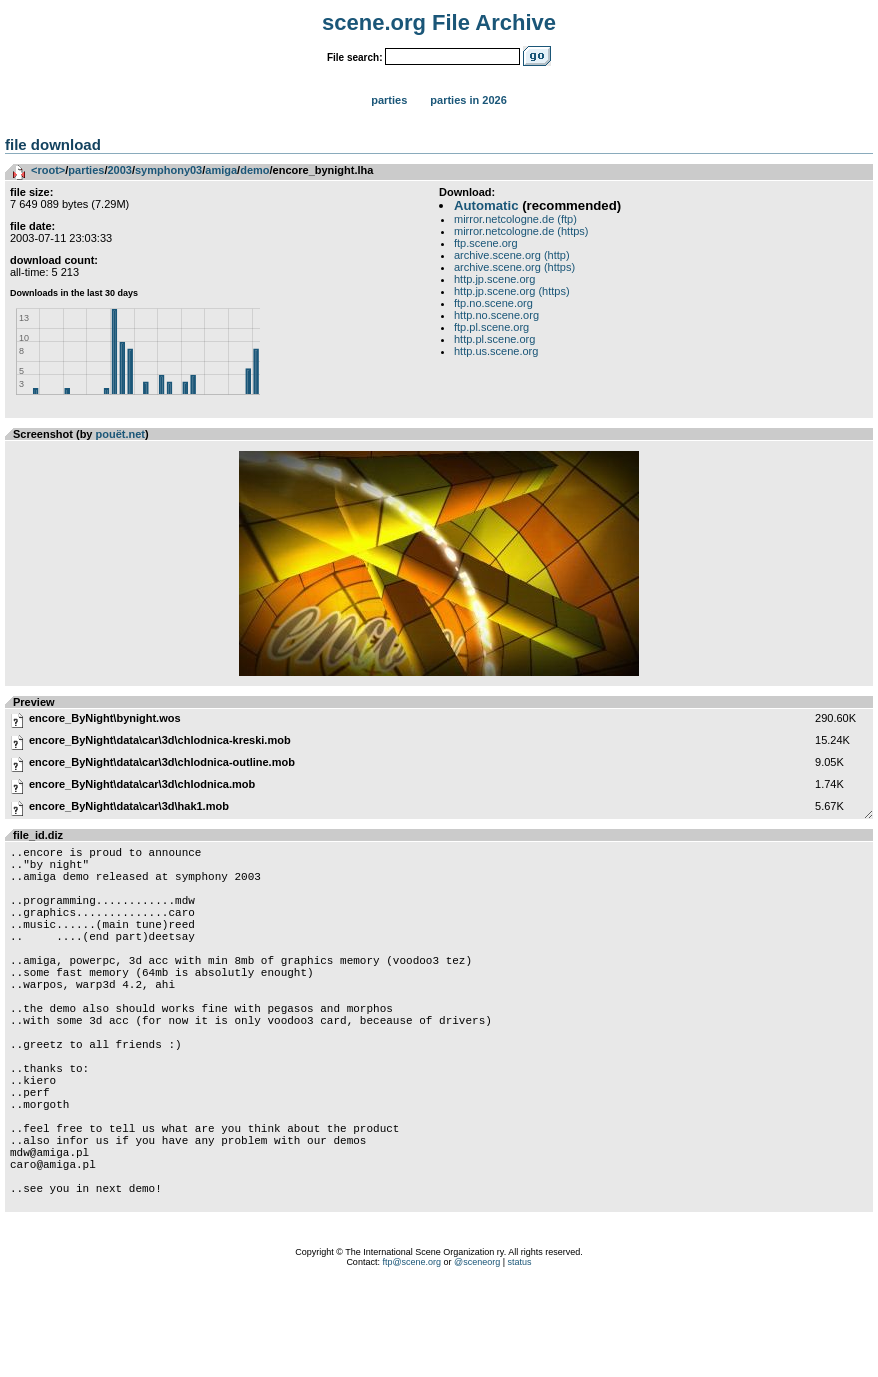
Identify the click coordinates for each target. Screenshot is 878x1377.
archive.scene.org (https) (514, 267)
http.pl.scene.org (494, 339)
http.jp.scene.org (494, 279)
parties (86, 170)
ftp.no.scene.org (493, 303)
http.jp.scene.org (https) (512, 291)
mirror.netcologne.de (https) (521, 231)
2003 (119, 170)
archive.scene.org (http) (512, 255)
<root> (48, 170)
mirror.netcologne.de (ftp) (515, 219)
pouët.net (121, 434)
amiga (221, 170)
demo (254, 170)
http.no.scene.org (496, 315)
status (520, 1352)
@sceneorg (477, 1352)
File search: (355, 57)
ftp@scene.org (411, 1352)
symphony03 (168, 170)
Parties (389, 100)
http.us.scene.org (496, 351)
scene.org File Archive (439, 22)
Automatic (486, 205)
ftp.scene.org (486, 243)
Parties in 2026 (468, 100)
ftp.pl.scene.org (491, 327)
